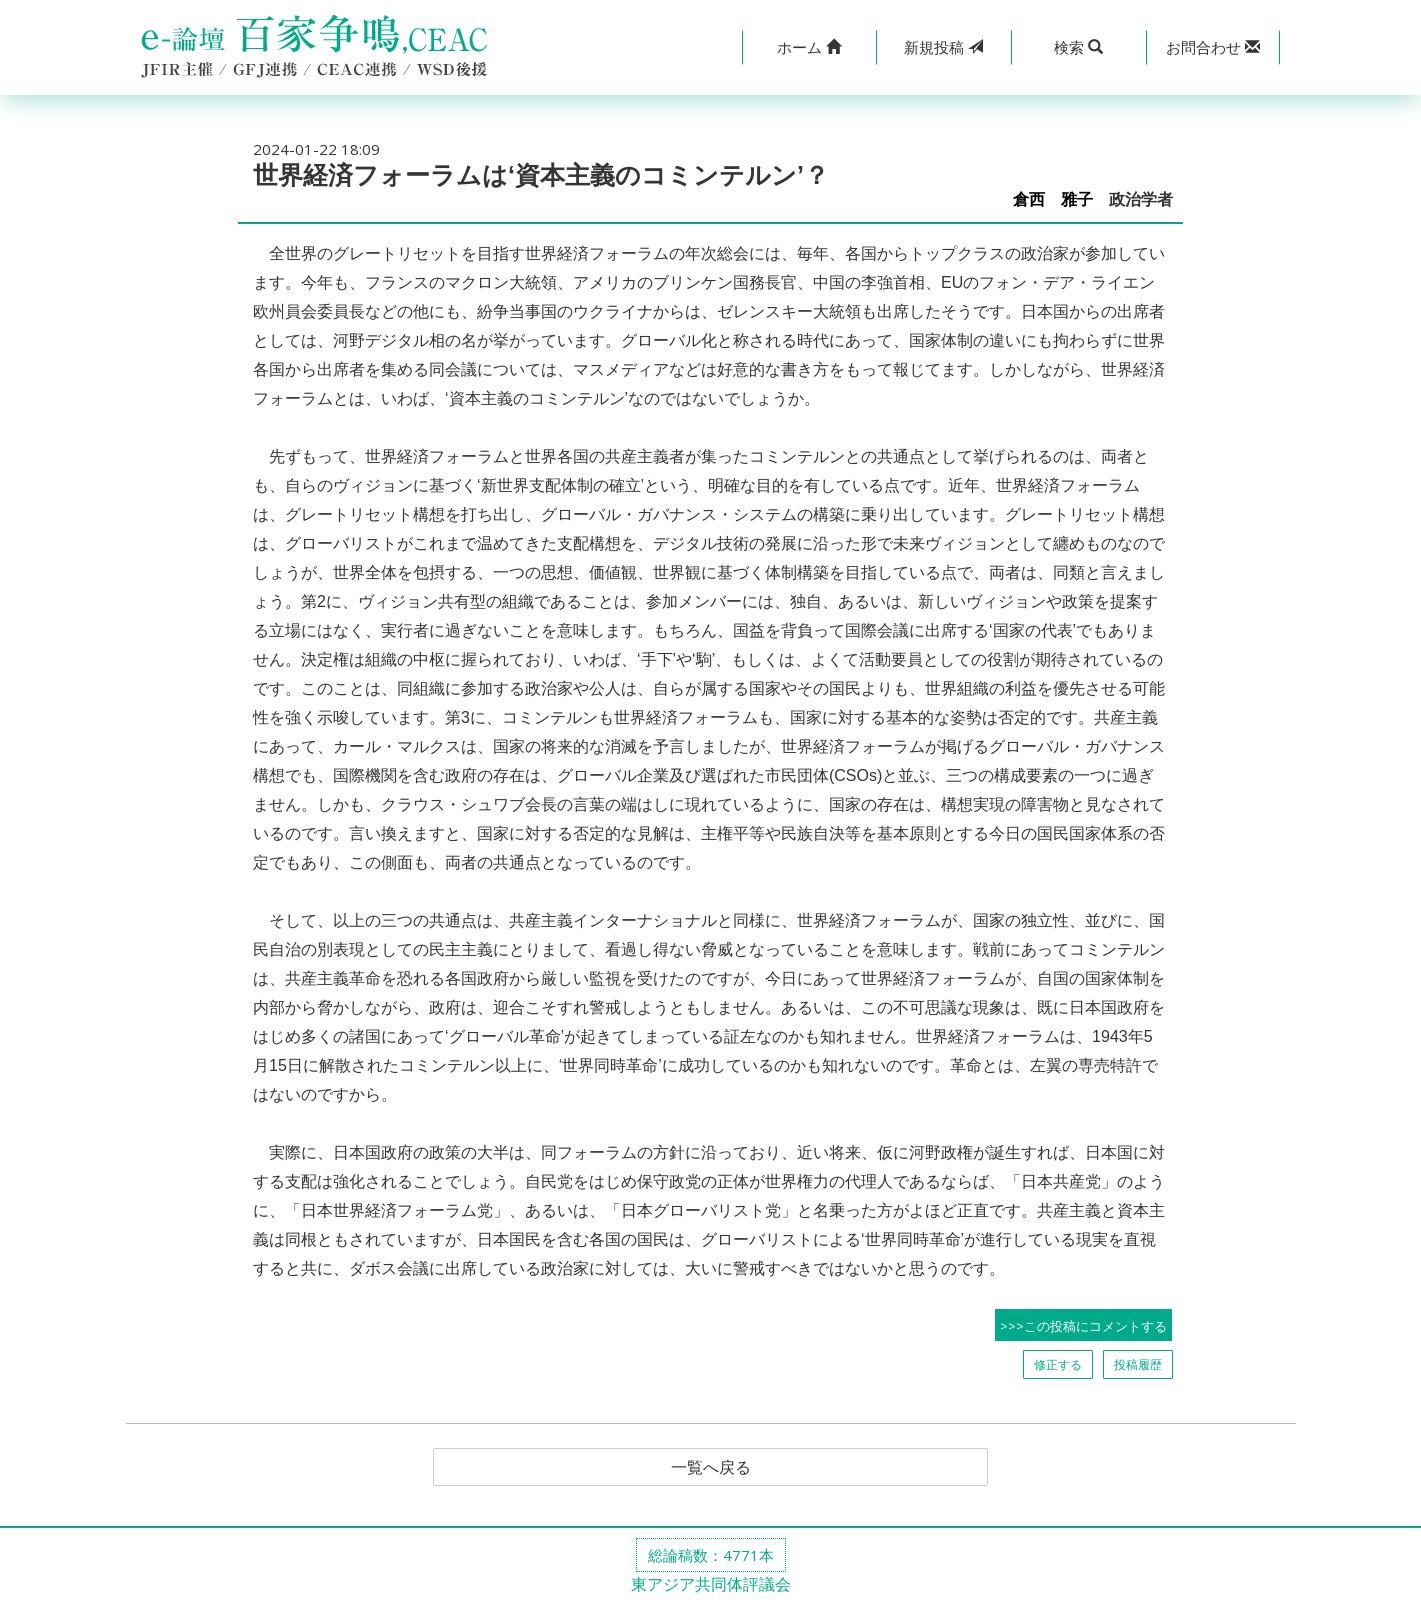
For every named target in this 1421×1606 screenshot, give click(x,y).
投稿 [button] (943, 47)
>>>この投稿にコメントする (1083, 1326)
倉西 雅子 (1053, 199)
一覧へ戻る (711, 1467)
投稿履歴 (1138, 1364)
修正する (1058, 1364)
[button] (809, 47)
